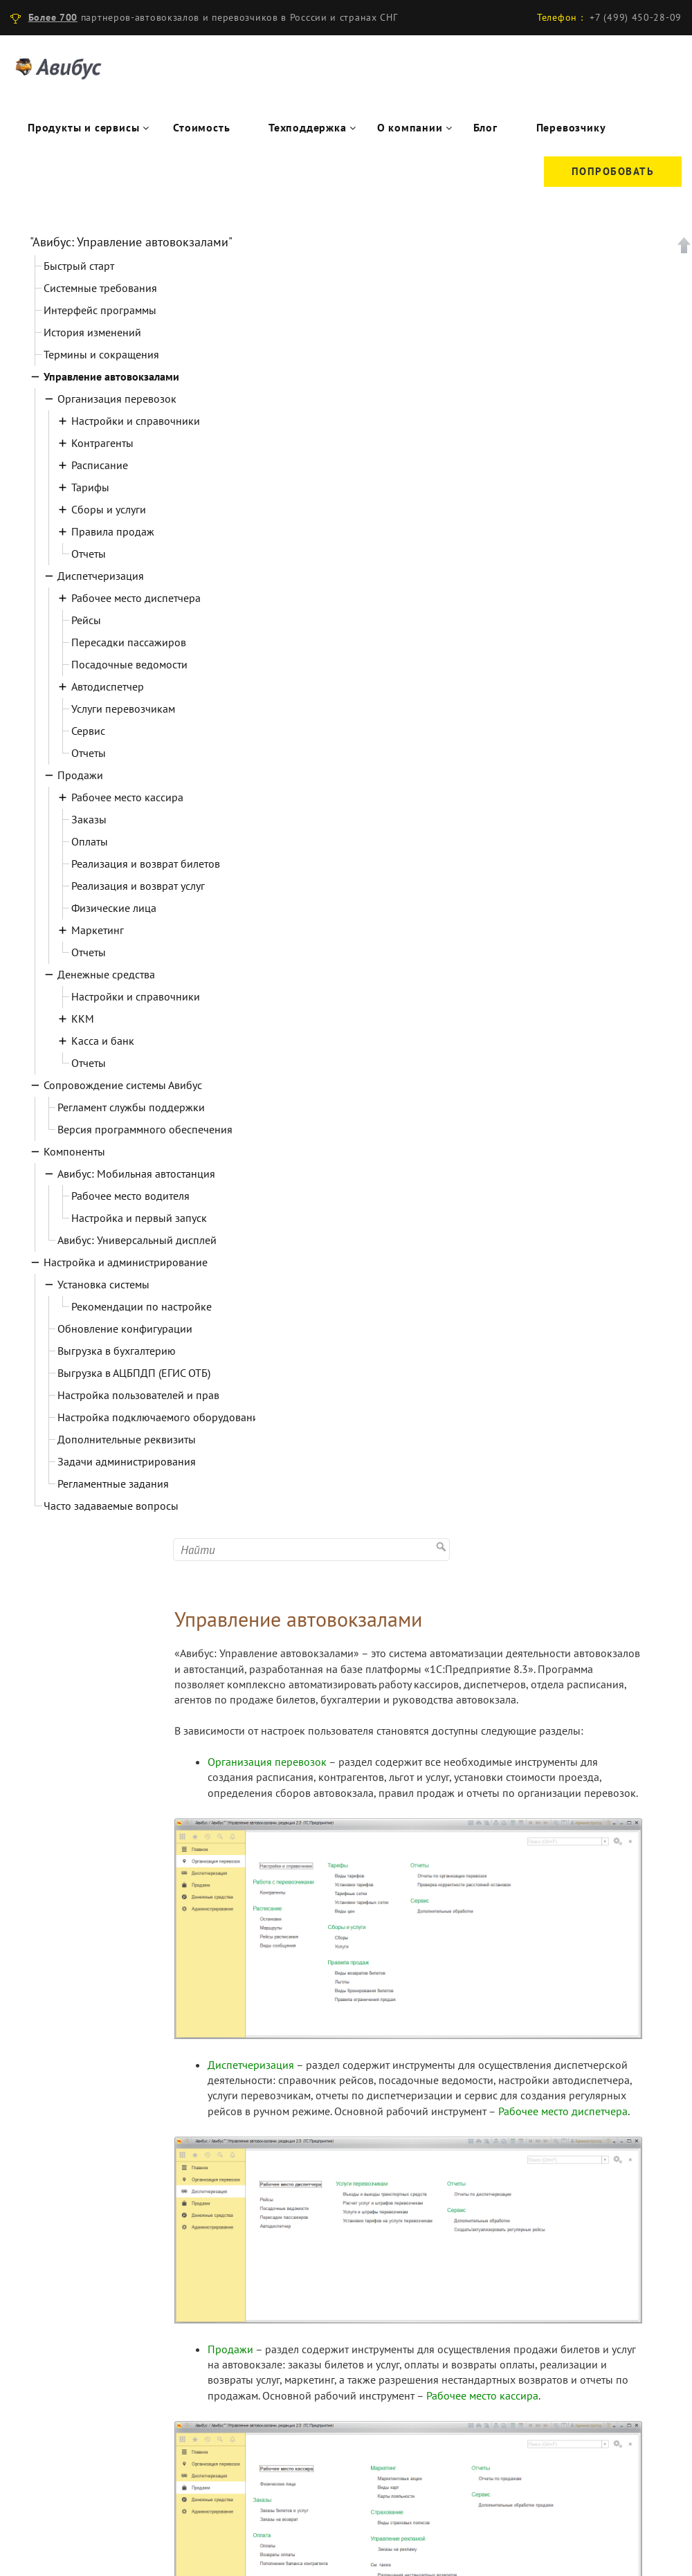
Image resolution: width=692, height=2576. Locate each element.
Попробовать (613, 171)
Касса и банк (102, 1041)
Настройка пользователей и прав (138, 1395)
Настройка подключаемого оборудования (160, 1417)
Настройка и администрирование (126, 1262)
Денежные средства (106, 974)
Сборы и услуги (108, 509)
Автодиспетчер (107, 686)
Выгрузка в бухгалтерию (116, 1351)
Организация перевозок (116, 398)
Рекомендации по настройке (141, 1306)
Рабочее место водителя (130, 1196)
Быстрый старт (79, 266)
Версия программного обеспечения (145, 1129)
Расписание (99, 465)
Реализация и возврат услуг (138, 886)
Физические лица (113, 908)
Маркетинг (97, 930)
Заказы (89, 819)
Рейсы (86, 620)
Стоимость (201, 127)
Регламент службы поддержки (131, 1107)
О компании (410, 127)
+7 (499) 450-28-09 (636, 17)
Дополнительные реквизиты (126, 1439)
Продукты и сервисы (83, 127)
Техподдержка (307, 127)
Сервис (88, 731)
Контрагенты (102, 443)
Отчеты (88, 553)
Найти (442, 1529)
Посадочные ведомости (129, 664)
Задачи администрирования (126, 1461)
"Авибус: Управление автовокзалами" (131, 242)
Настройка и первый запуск (139, 1218)
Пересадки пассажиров (128, 642)
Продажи (80, 775)
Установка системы (103, 1284)
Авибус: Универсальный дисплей (137, 1240)
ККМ (82, 1018)
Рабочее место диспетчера (136, 598)
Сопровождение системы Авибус (123, 1085)
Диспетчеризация (100, 576)
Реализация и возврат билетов (145, 863)
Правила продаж (112, 531)
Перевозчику (571, 127)
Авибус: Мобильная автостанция (136, 1173)
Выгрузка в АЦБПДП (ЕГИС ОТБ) (133, 1373)
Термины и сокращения (101, 354)
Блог (485, 127)
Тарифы (90, 487)
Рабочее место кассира (127, 797)
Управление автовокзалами (111, 376)
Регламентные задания (113, 1483)
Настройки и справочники (135, 421)
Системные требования (100, 288)
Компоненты (74, 1151)
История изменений (92, 332)
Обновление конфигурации (124, 1328)
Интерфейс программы (100, 310)
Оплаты (89, 841)
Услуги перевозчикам (123, 708)
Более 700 (53, 17)
